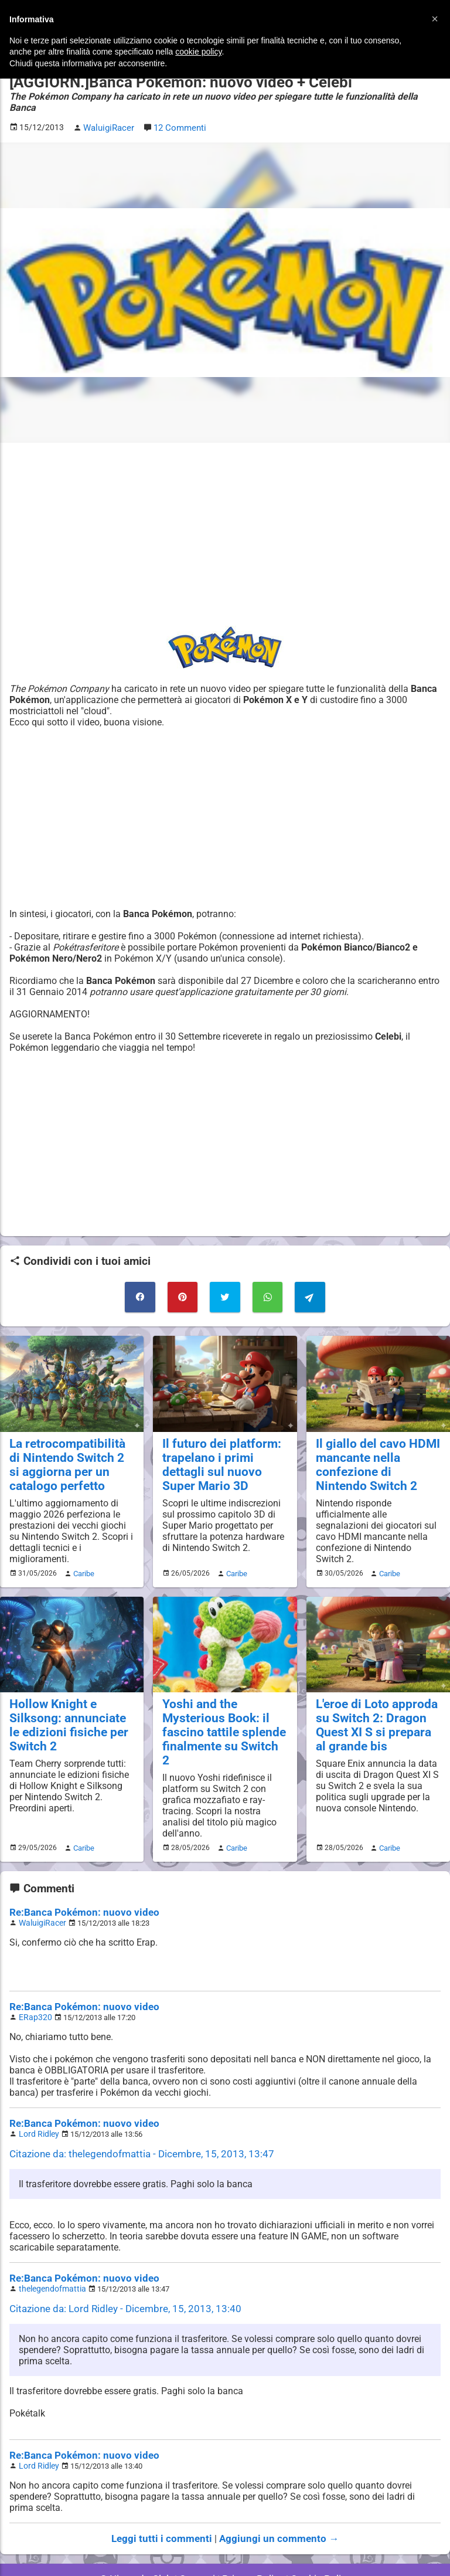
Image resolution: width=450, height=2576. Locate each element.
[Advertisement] (225, 521)
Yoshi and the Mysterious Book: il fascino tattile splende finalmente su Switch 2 (220, 1706)
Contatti (199, 2534)
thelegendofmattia (49, 2248)
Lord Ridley (37, 2094)
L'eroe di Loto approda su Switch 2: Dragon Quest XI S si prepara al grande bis (374, 1706)
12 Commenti (178, 115)
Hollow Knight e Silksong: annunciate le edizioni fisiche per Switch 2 (68, 1706)
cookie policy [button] (198, 51)
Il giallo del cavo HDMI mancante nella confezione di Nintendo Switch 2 (374, 1448)
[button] (434, 18)
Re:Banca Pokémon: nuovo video (78, 1876)
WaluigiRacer (40, 1886)
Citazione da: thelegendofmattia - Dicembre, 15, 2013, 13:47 (133, 2114)
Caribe (82, 1555)
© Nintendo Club (141, 2534)
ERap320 (34, 1979)
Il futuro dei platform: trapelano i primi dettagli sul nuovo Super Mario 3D (224, 1448)
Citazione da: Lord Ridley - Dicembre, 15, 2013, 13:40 (117, 2267)
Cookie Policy (315, 2534)
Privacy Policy (252, 2534)
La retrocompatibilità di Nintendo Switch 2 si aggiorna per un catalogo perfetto (68, 1448)
